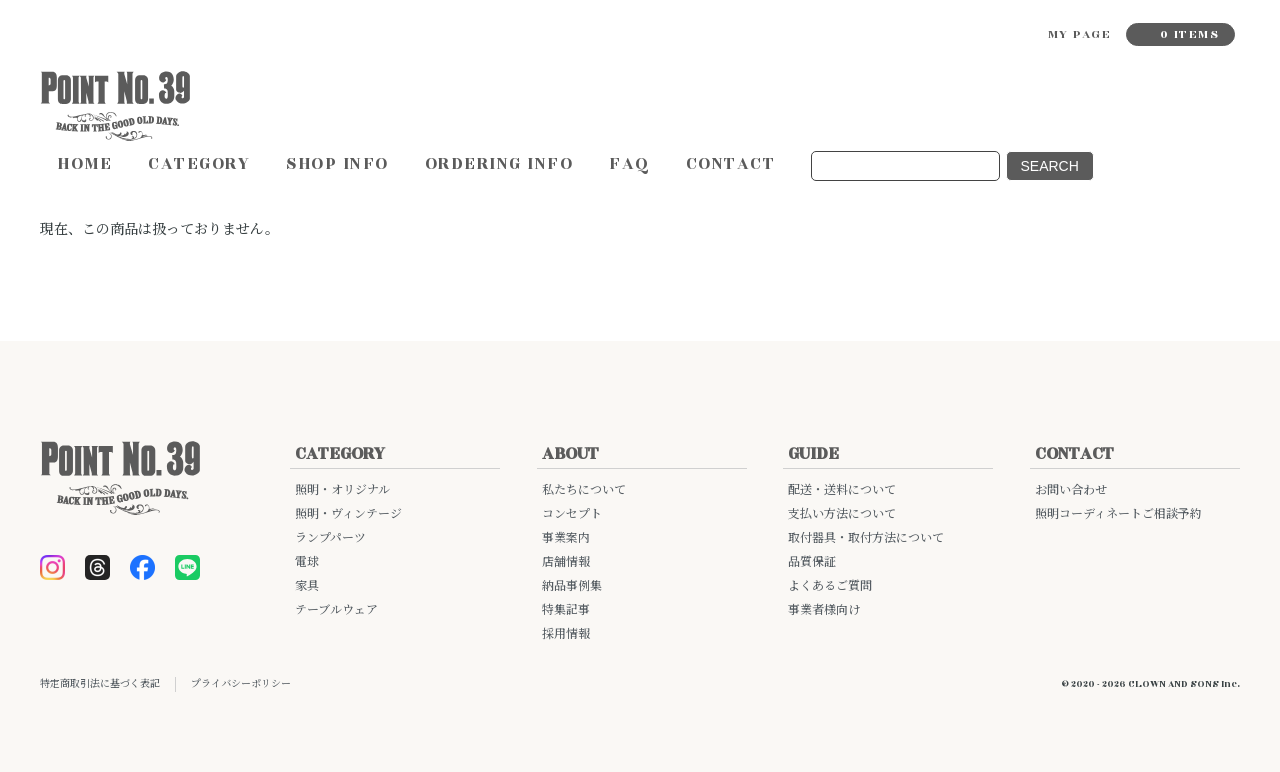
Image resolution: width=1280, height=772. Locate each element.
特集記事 (566, 610)
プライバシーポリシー (241, 684)
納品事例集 (572, 586)
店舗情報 (566, 562)
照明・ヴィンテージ (348, 514)
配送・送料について (842, 490)
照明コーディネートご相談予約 (1118, 514)
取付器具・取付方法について (866, 538)
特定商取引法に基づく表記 (100, 684)
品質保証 (812, 562)
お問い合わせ (1071, 490)
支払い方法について (842, 514)
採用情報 (566, 634)
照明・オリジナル (342, 490)
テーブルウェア (336, 610)
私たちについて (584, 490)
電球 (307, 562)
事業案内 (566, 538)
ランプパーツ (330, 538)
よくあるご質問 (830, 586)
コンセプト (572, 514)
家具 (307, 586)
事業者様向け (824, 610)
